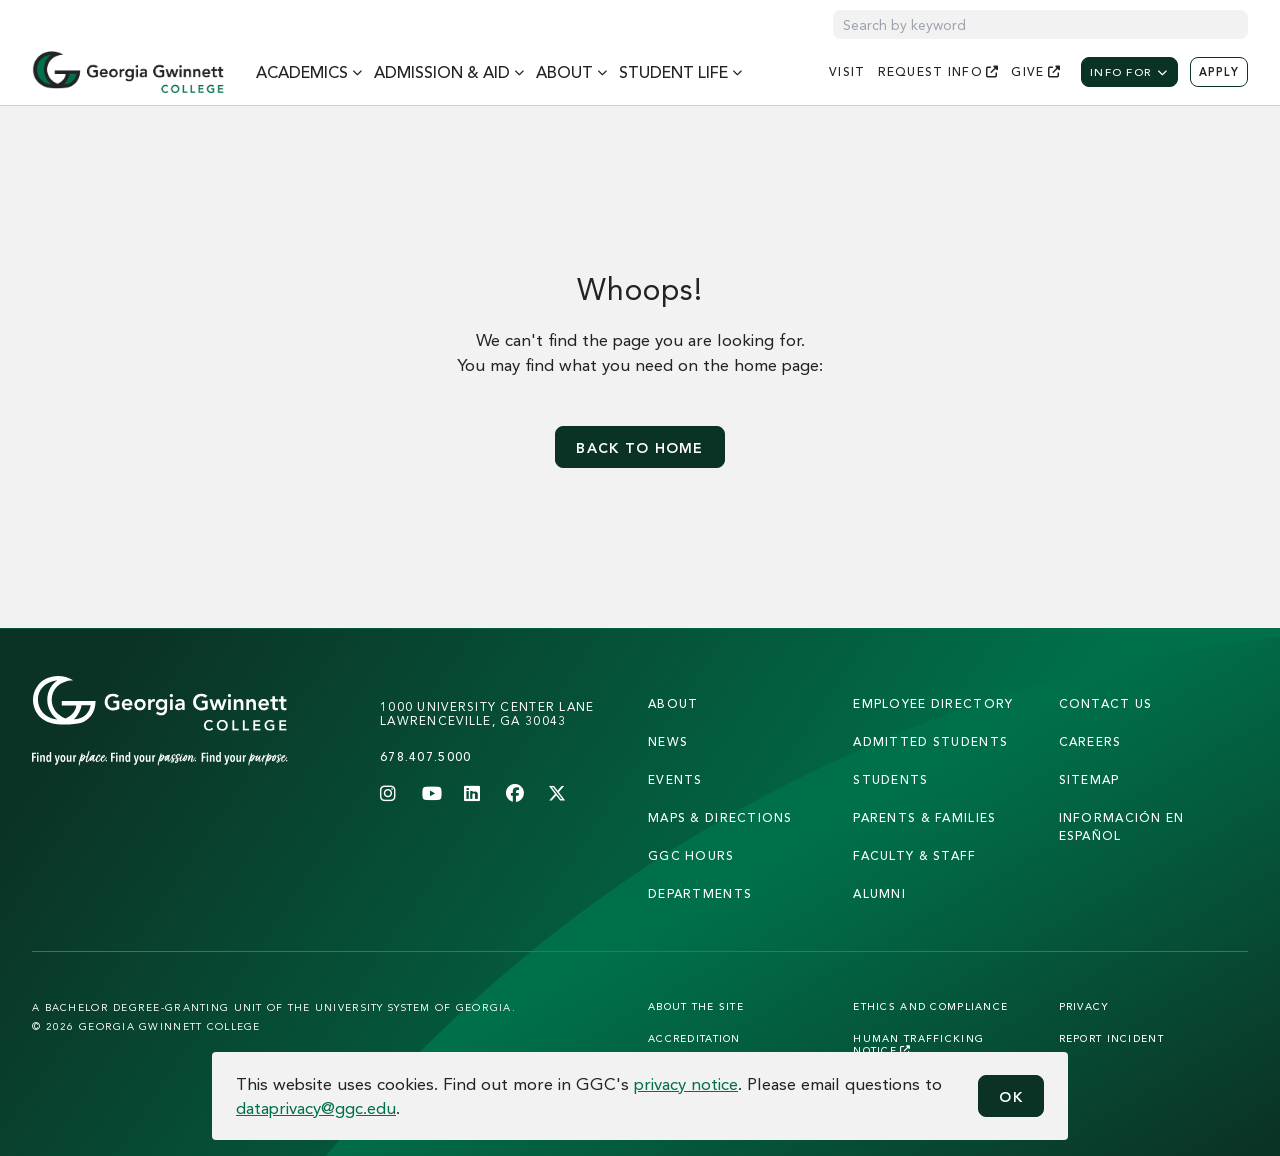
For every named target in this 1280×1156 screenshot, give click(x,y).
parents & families (924, 817)
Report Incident (1111, 1038)
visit (847, 71)
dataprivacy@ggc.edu (316, 1107)
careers (1090, 741)
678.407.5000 (425, 756)
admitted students (930, 741)
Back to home (639, 447)
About (673, 703)
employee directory (933, 703)
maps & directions (720, 817)
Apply (1219, 72)
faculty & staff (914, 855)
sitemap (1089, 779)
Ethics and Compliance (930, 1006)
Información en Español (1122, 826)
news (668, 741)
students (890, 779)
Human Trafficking (918, 1044)
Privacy (1084, 1006)
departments (700, 893)
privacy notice (686, 1083)
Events (675, 779)
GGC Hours (691, 855)
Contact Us (1106, 703)
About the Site (696, 1006)
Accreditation (694, 1038)
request (939, 71)
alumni (879, 893)
